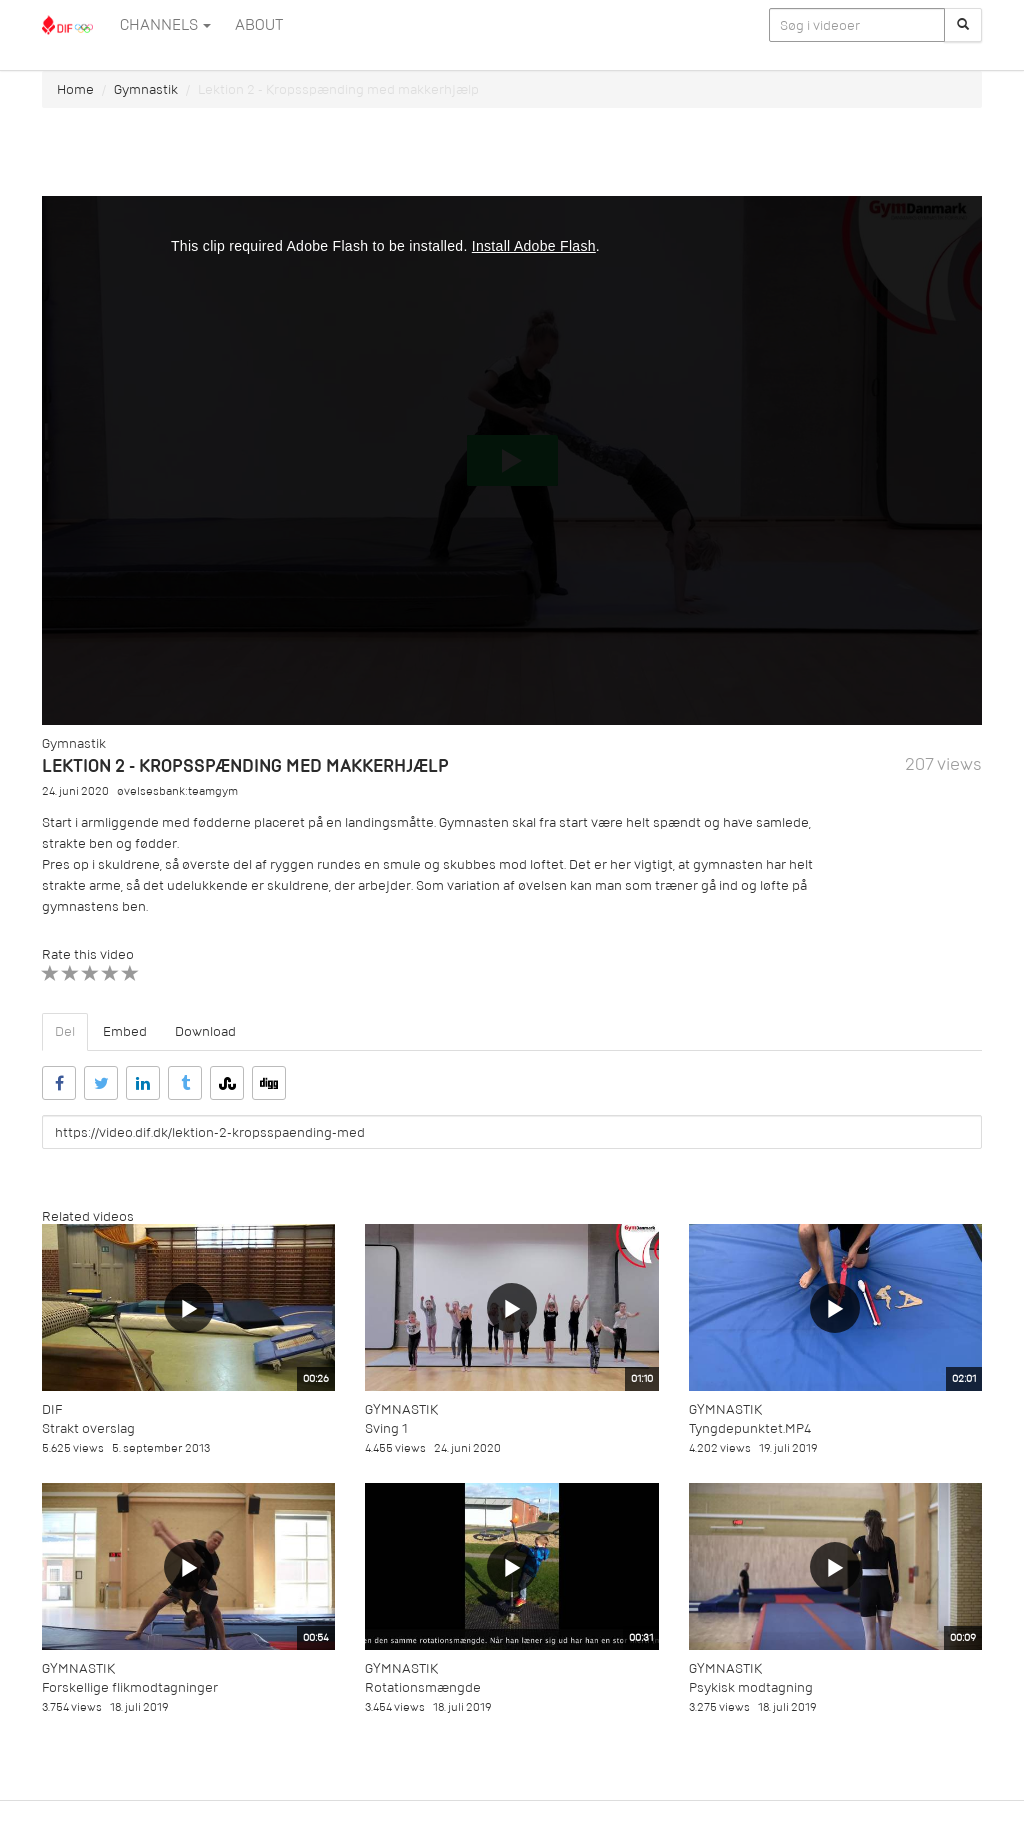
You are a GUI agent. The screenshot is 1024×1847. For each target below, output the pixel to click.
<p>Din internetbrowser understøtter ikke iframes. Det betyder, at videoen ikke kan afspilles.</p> (512, 460)
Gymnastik (146, 89)
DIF (52, 1409)
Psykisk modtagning (751, 1687)
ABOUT (259, 25)
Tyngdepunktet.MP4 (750, 1428)
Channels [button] (165, 25)
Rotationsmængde (423, 1687)
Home (75, 89)
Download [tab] (205, 1031)
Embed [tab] (125, 1031)
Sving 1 (386, 1428)
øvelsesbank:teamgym (177, 791)
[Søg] (963, 25)
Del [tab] (65, 1031)
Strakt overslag (88, 1428)
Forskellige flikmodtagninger (130, 1687)
